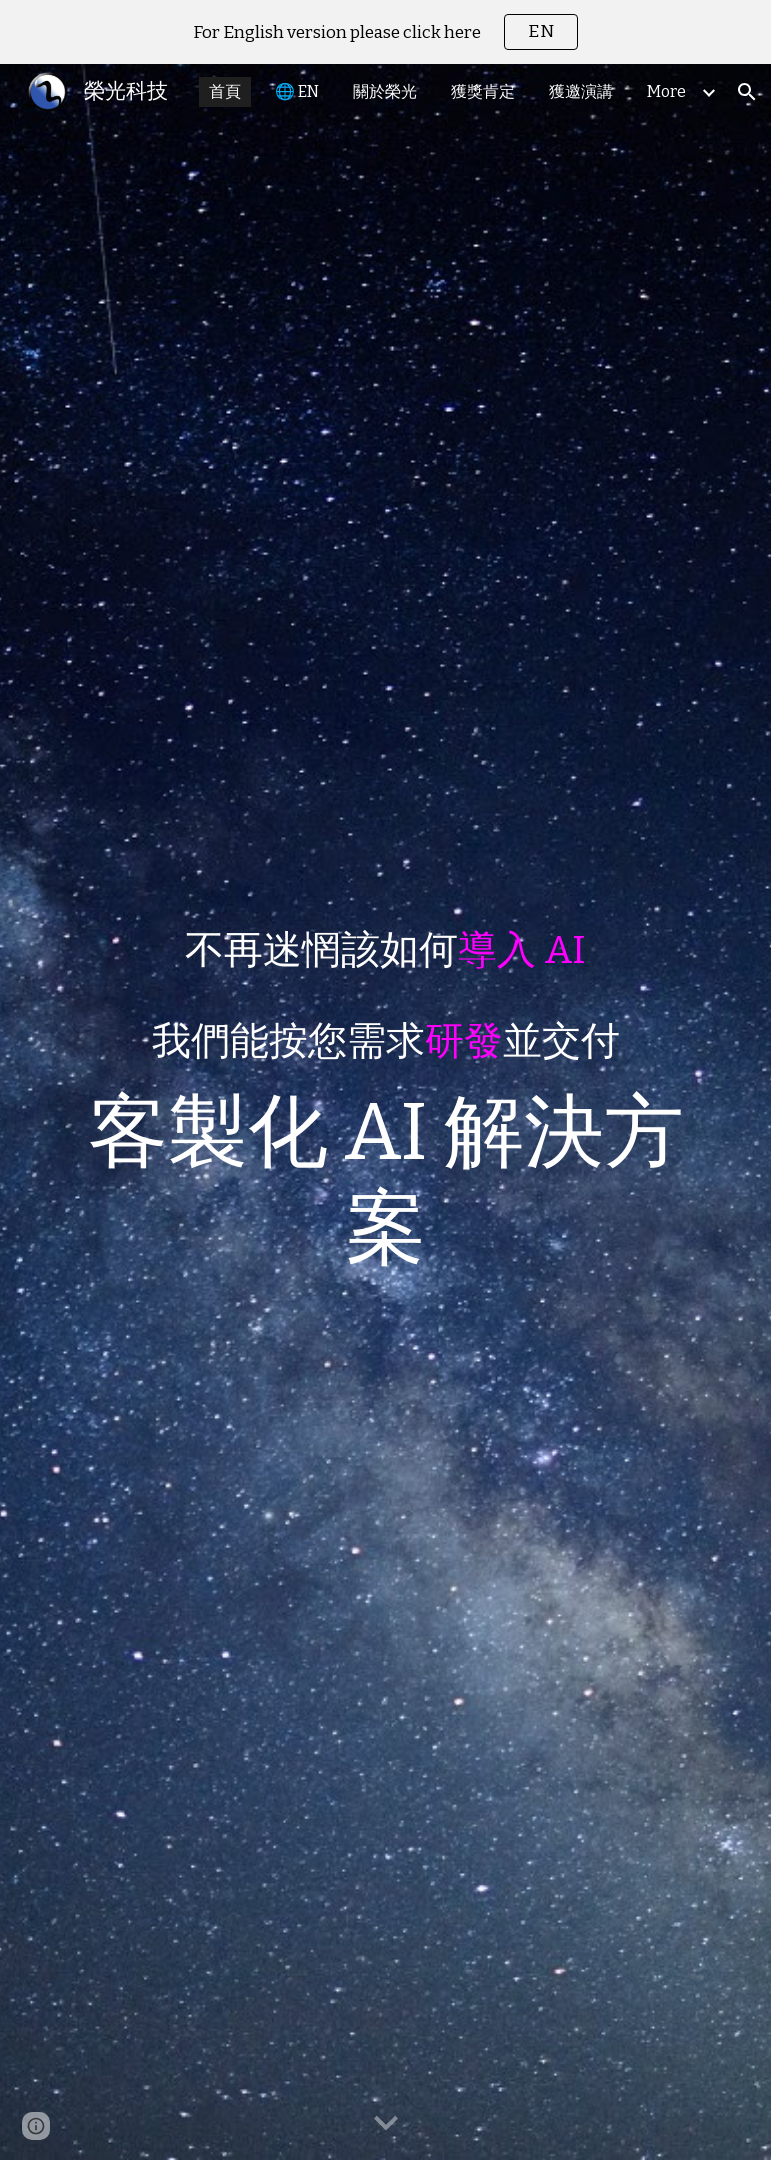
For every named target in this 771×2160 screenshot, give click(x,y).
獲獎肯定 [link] (483, 91)
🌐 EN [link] (297, 91)
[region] (385, 32)
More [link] (666, 91)
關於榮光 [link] (385, 91)
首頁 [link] (225, 91)
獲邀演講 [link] (581, 91)
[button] (747, 92)
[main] (385, 1112)
